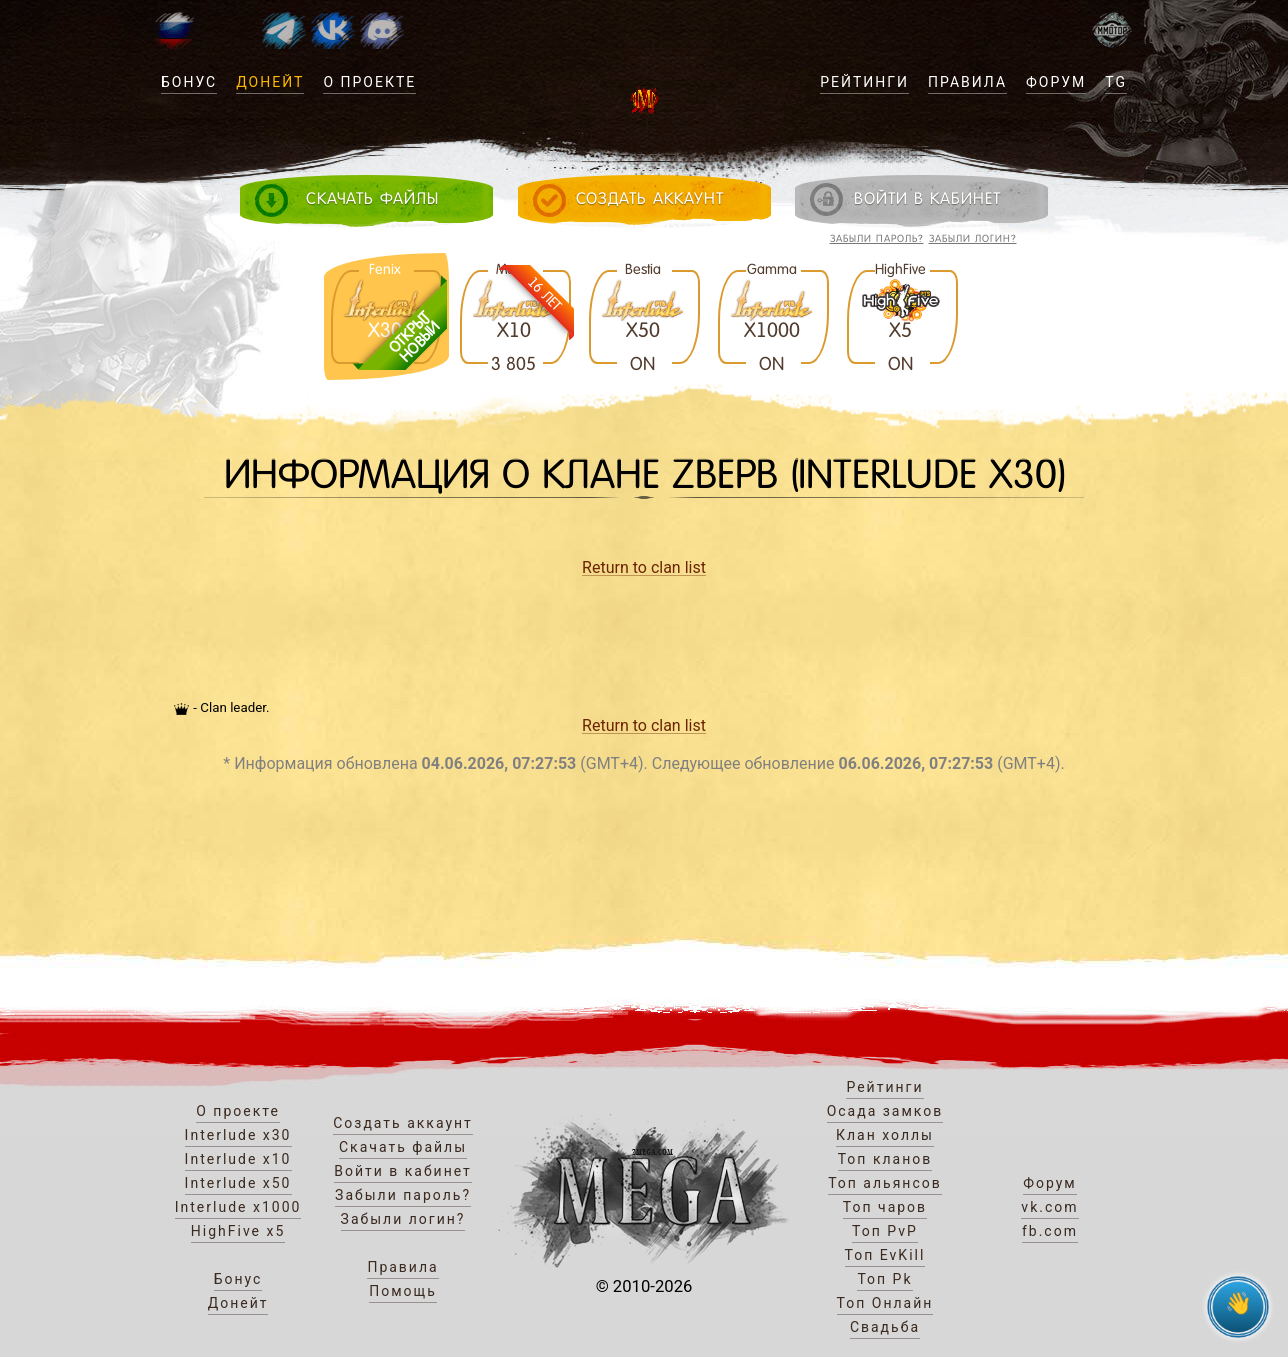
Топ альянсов (885, 1183)
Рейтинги (864, 82)
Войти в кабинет (403, 1171)
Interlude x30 (238, 1135)
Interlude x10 (238, 1159)
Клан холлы (885, 1135)
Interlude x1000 (238, 1207)
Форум (1056, 82)
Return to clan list (644, 567)
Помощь (403, 1291)
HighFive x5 (238, 1231)
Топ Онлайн (885, 1303)
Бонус (189, 82)
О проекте (369, 82)
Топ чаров (885, 1207)
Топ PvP (885, 1231)
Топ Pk (884, 1279)
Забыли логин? (973, 238)
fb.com (1050, 1231)
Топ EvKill (885, 1255)
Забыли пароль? (877, 238)
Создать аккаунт (403, 1123)
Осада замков (885, 1111)
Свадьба (885, 1327)
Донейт (270, 82)
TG (1116, 82)
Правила (967, 82)
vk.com (1049, 1207)
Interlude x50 (238, 1183)
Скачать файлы (403, 1147)
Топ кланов (885, 1159)
